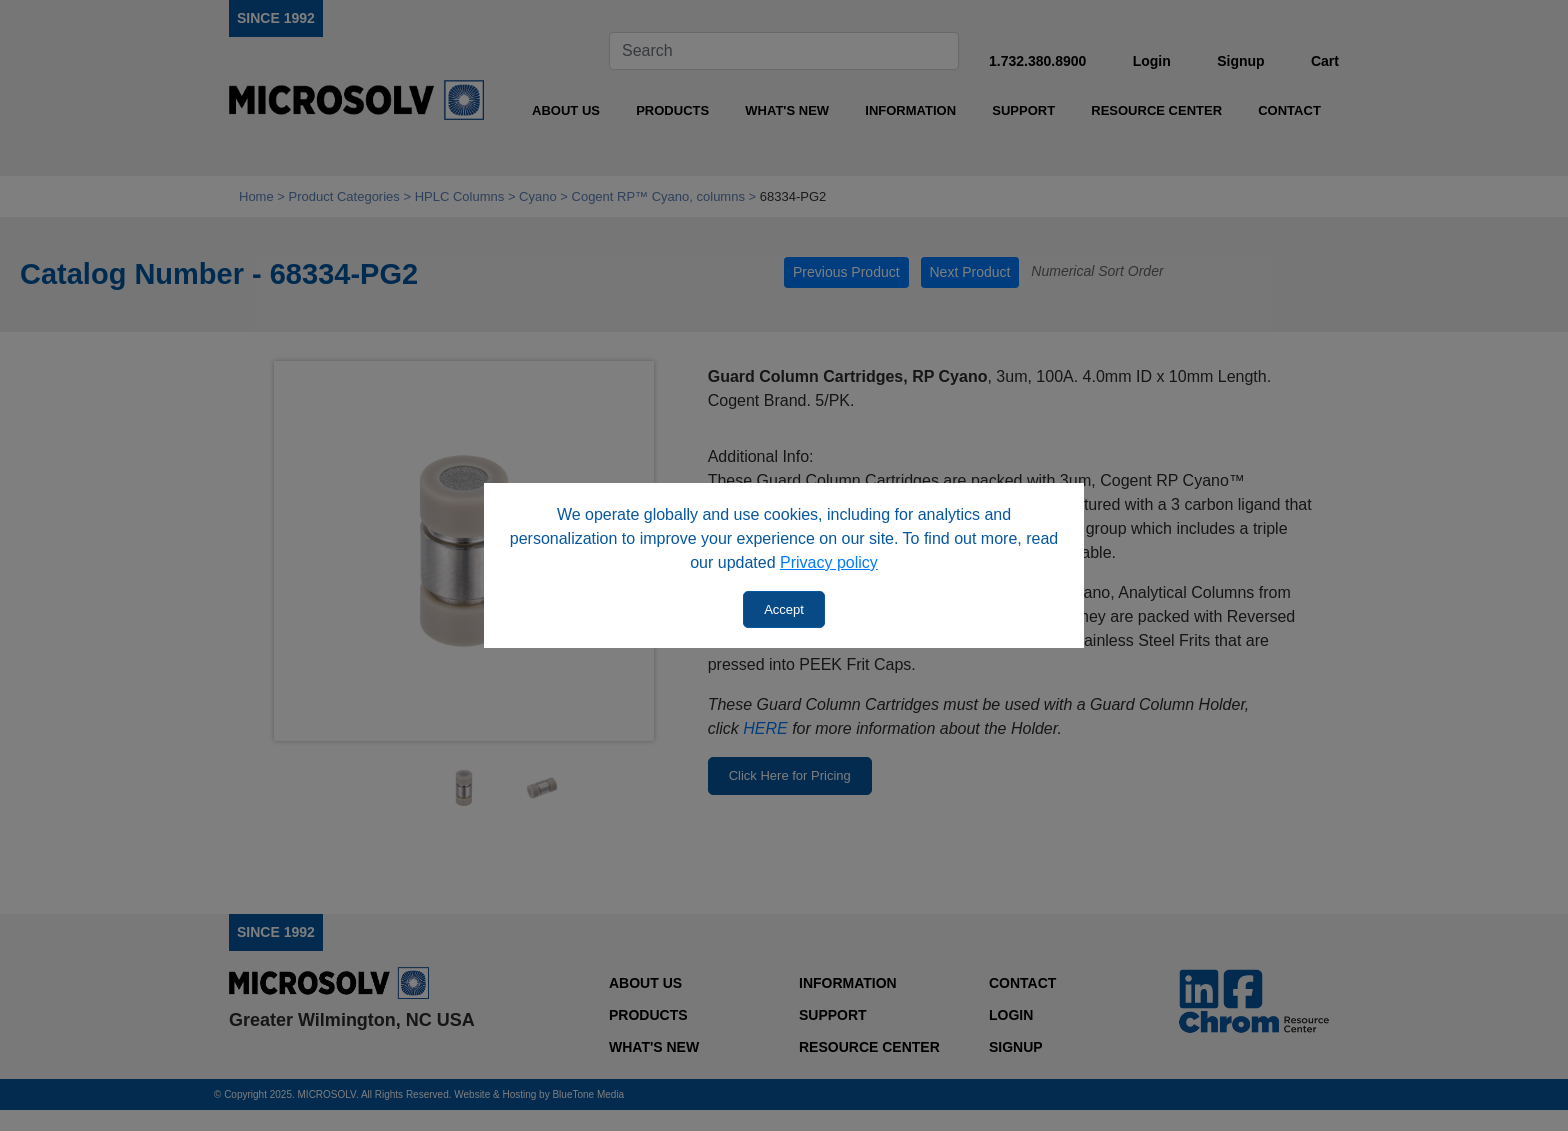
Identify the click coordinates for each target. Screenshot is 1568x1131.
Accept (784, 609)
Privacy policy (829, 562)
